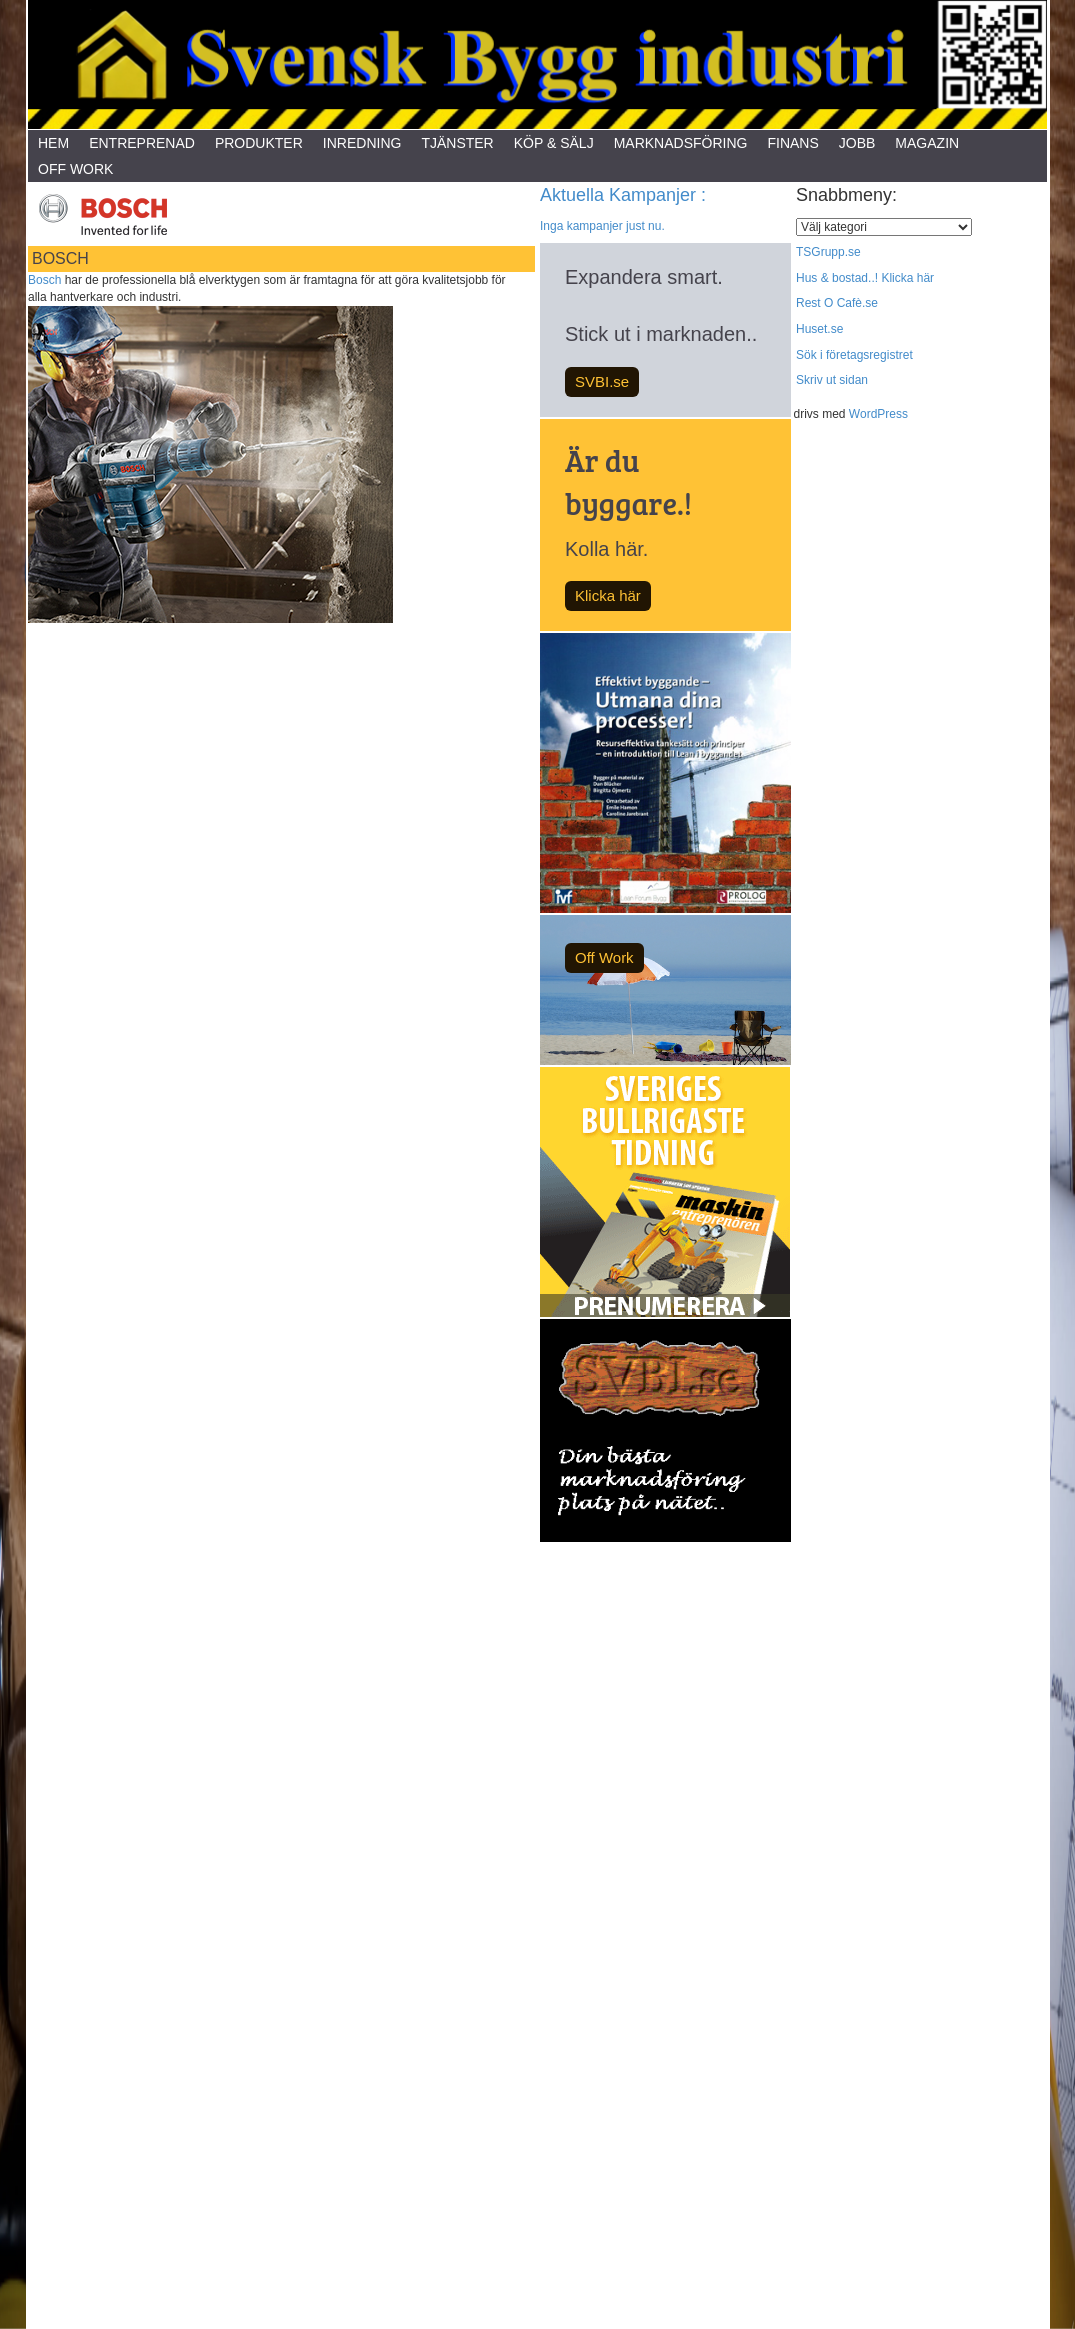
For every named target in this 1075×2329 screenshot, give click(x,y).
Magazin (927, 143)
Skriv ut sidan (832, 380)
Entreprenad (142, 143)
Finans (792, 143)
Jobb (857, 143)
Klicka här (608, 595)
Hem (53, 143)
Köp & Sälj (554, 143)
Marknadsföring (681, 143)
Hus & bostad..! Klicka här (865, 278)
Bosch (44, 280)
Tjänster (457, 143)
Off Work (75, 169)
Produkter (259, 143)
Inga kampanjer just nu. (602, 226)
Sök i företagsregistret (854, 355)
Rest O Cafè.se (837, 303)
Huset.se (819, 329)
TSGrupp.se (828, 252)
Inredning (362, 143)
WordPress (878, 414)
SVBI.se (602, 381)
